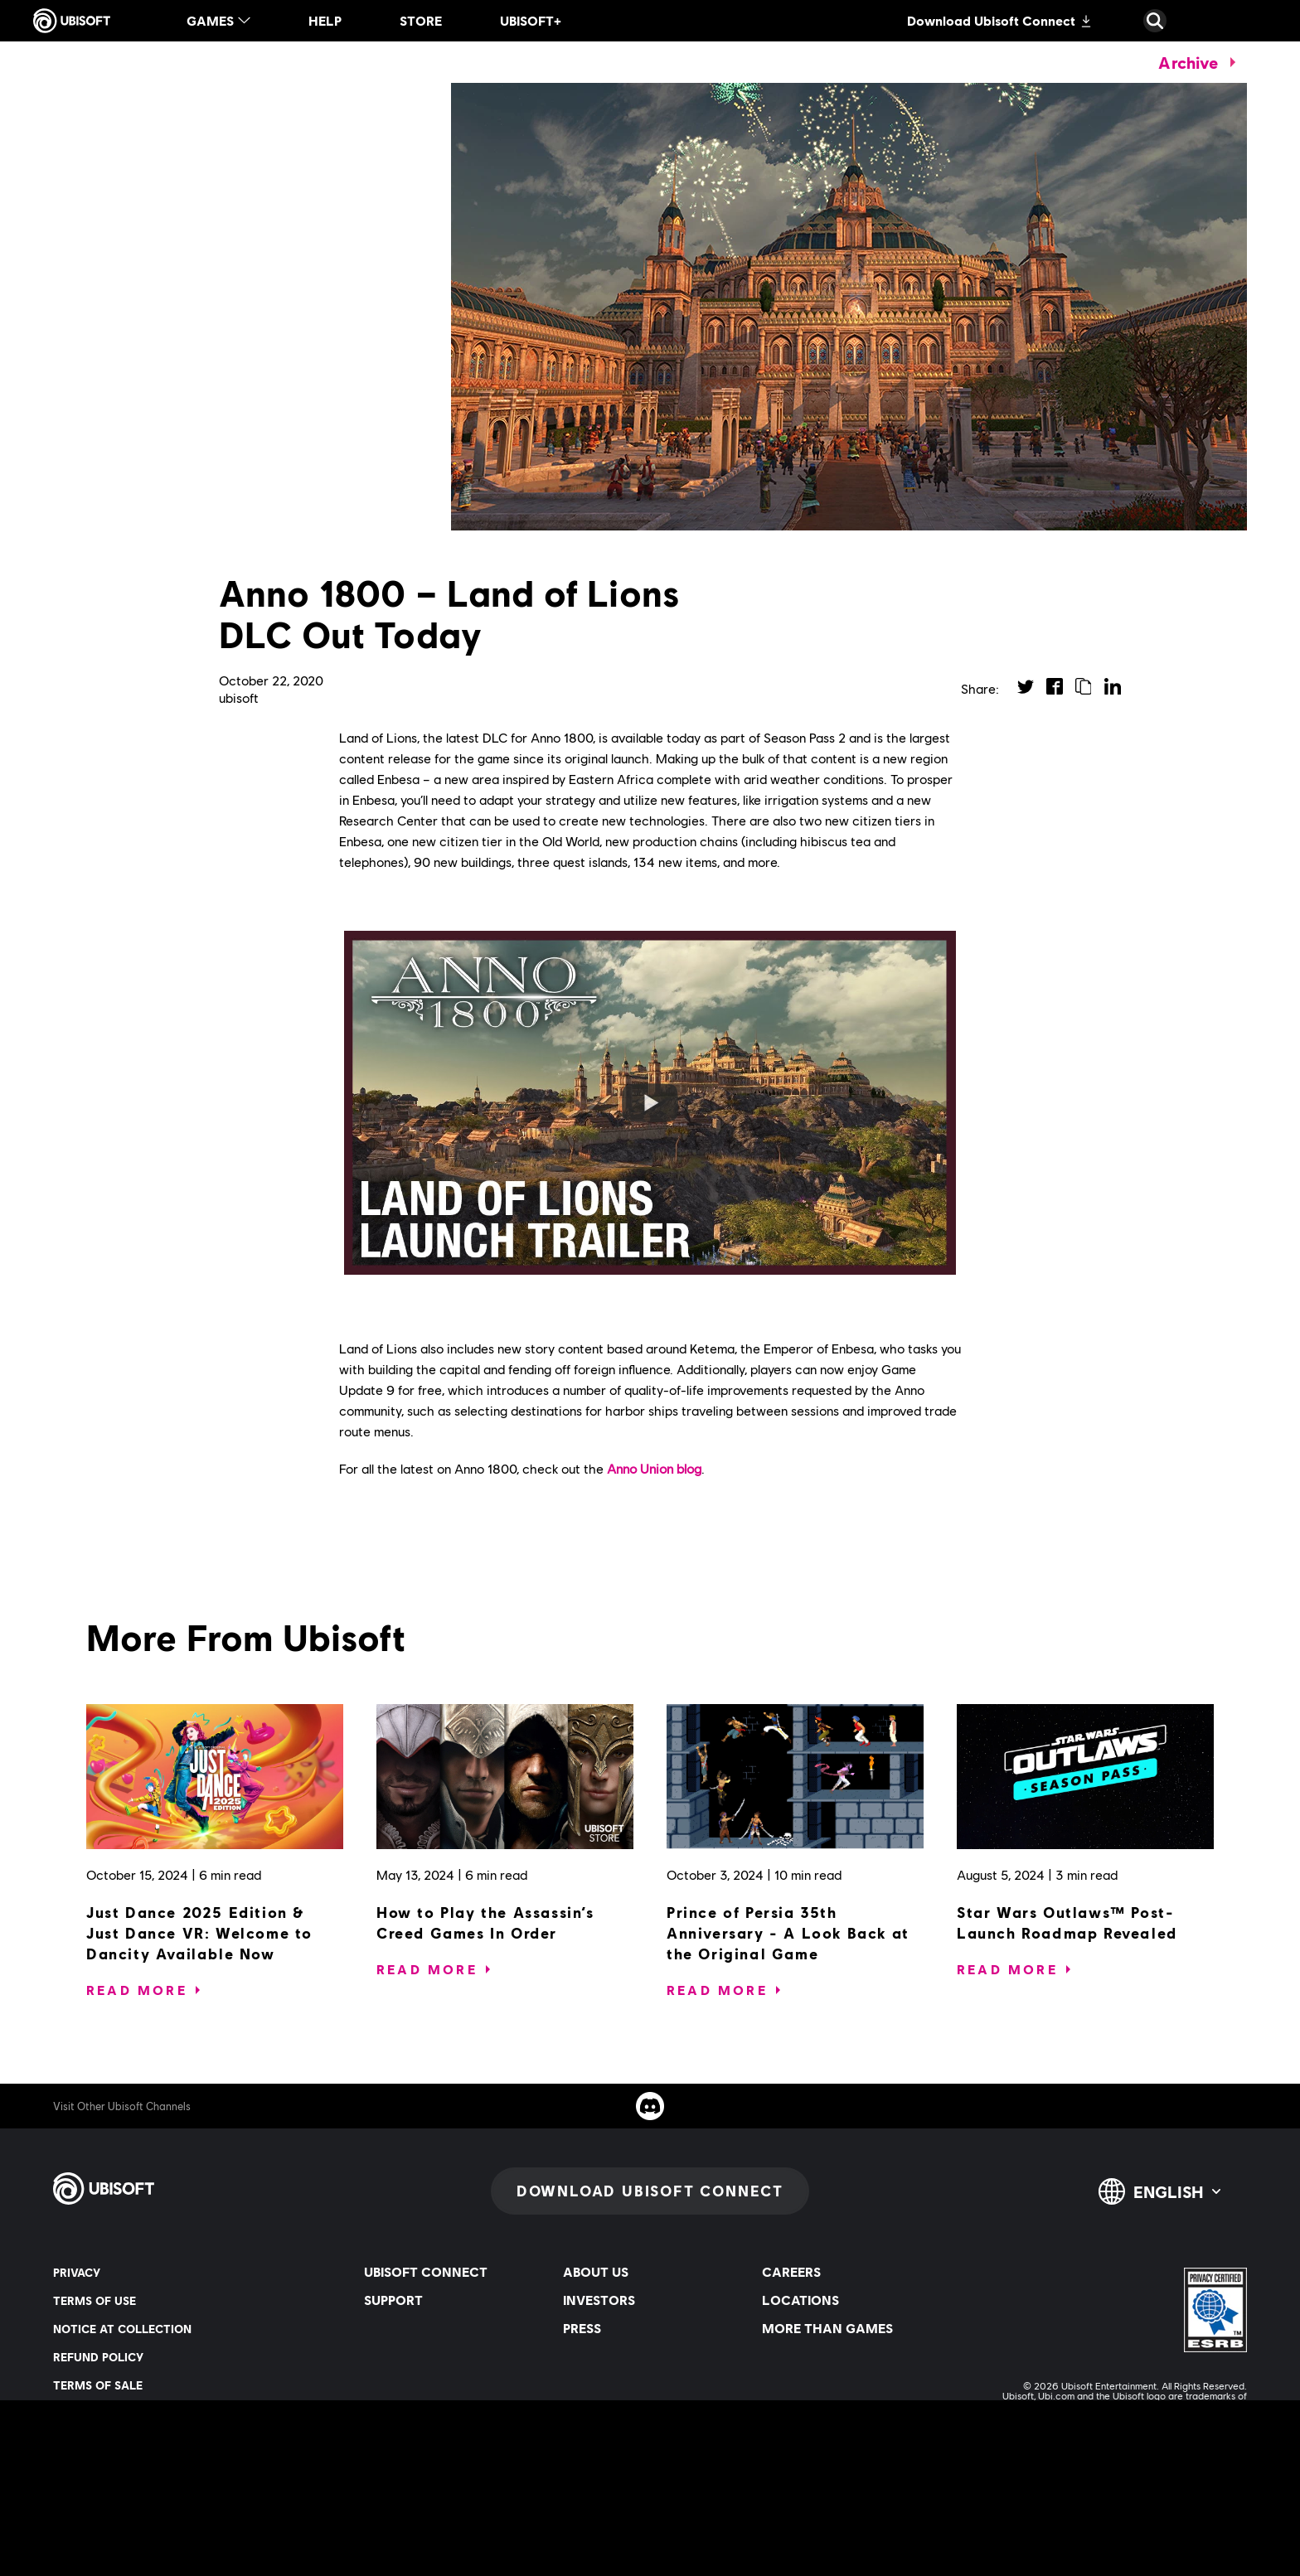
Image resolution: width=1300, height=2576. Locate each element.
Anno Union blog (654, 1468)
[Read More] (136, 1990)
